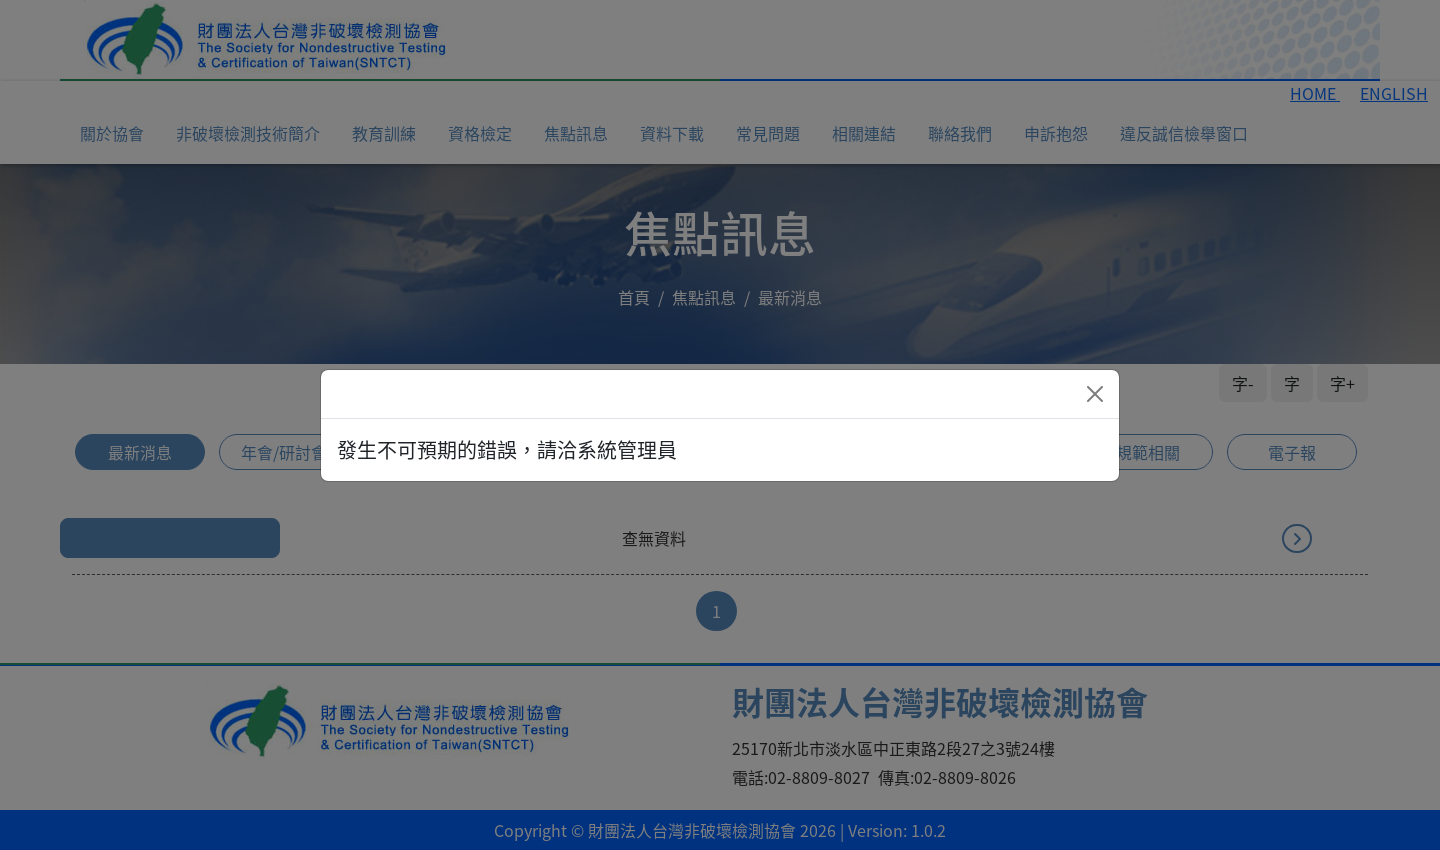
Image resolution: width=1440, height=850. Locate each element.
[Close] (1095, 394)
